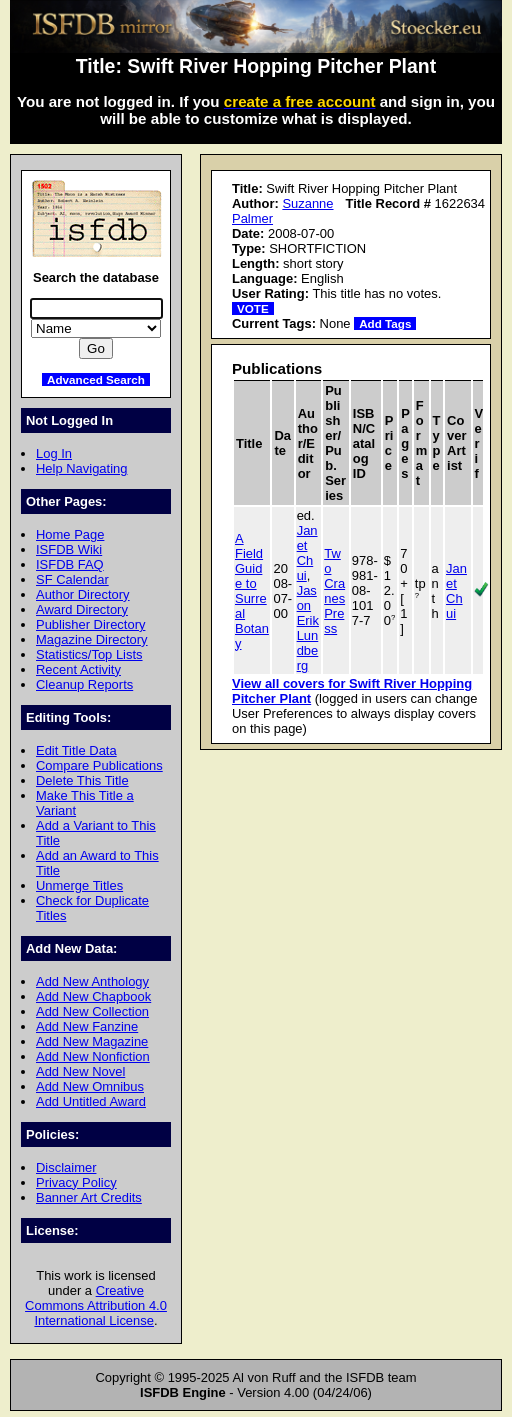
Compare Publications (99, 765)
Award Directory (82, 609)
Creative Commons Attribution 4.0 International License (96, 1305)
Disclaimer (66, 1167)
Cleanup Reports (84, 684)
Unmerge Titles (79, 885)
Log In (54, 453)
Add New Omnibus (90, 1086)
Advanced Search (96, 379)
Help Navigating (81, 468)
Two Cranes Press (334, 591)
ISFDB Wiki (69, 549)
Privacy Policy (76, 1182)
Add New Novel (80, 1071)
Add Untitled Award (91, 1101)
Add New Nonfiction (93, 1056)
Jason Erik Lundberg (308, 628)
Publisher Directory (90, 624)
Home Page (70, 534)
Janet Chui (307, 553)
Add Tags (385, 323)
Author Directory (83, 594)
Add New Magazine (92, 1041)
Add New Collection (92, 1011)
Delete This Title (82, 780)
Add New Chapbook (93, 996)
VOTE (253, 308)
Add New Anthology (92, 981)
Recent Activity (78, 669)
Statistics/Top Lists (89, 654)
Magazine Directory (92, 639)
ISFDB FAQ (70, 564)
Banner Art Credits (89, 1197)
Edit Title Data (76, 750)
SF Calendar (72, 579)
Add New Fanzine (87, 1026)
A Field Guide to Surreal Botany (252, 591)
